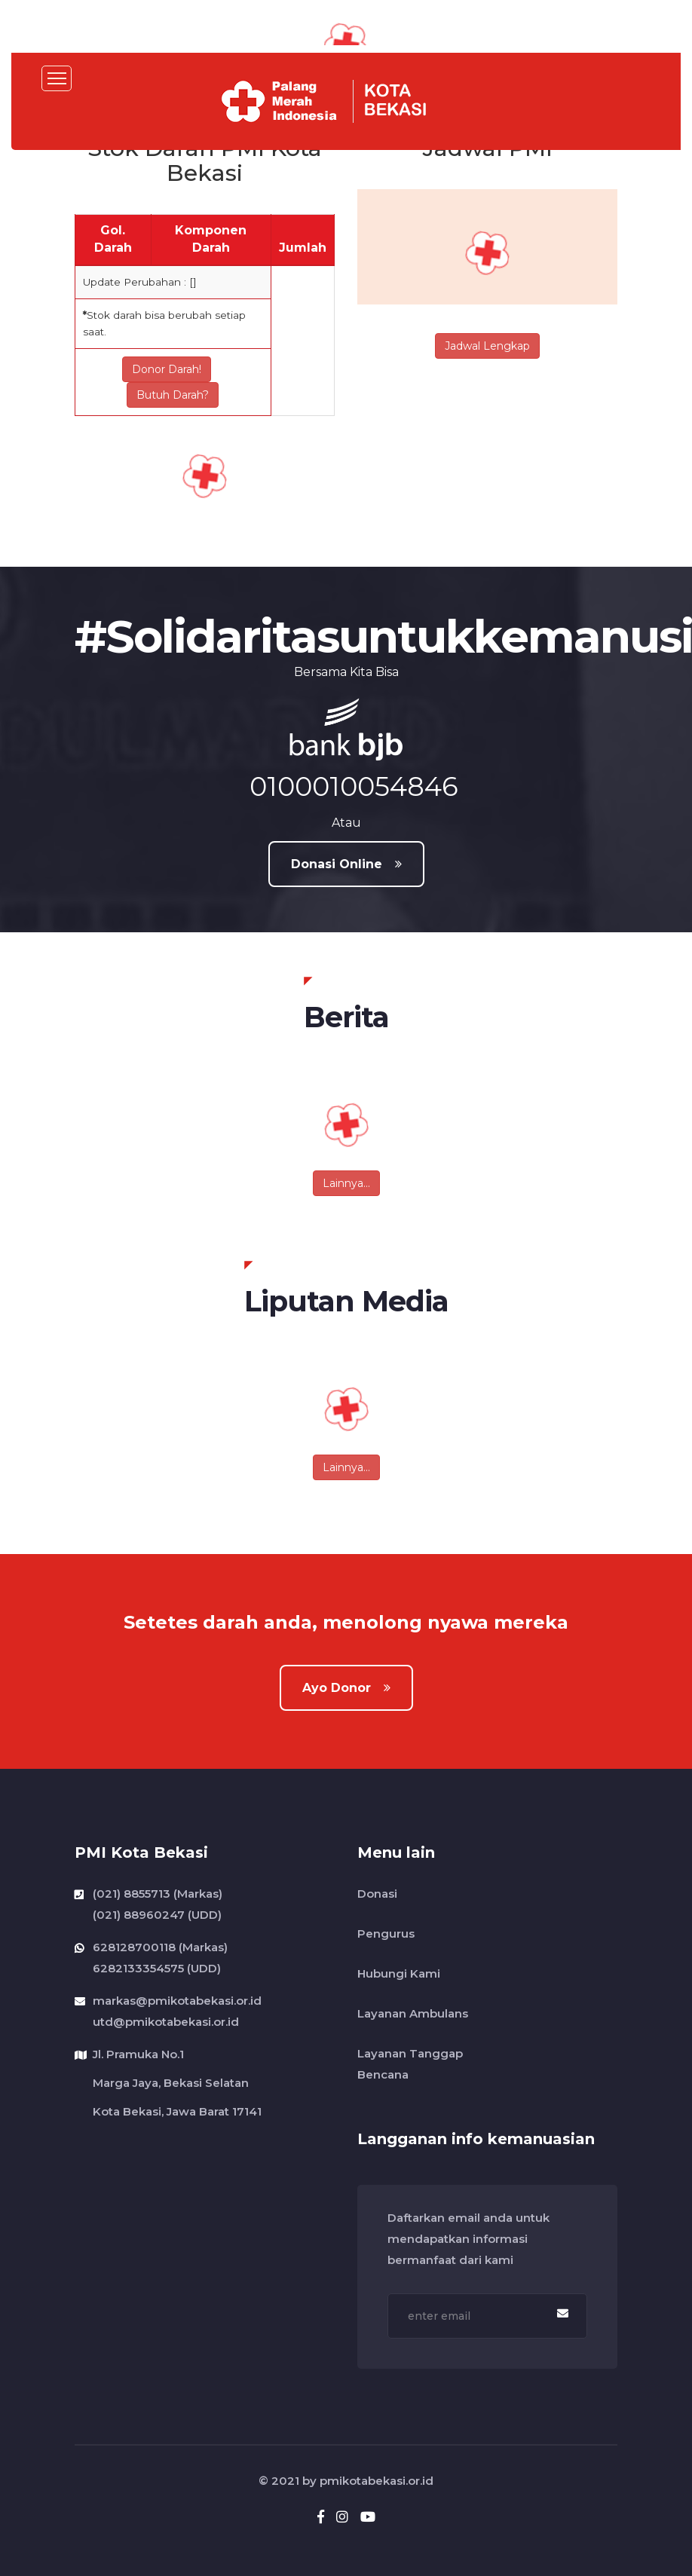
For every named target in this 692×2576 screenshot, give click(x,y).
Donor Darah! (166, 369)
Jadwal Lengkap (487, 346)
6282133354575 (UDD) (157, 1966)
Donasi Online (346, 864)
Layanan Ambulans (412, 2013)
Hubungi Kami (398, 1973)
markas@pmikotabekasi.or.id (177, 2000)
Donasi (377, 1893)
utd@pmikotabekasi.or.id (166, 2020)
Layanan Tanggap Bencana (410, 2064)
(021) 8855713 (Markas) (157, 1893)
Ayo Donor (346, 1688)
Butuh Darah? (172, 395)
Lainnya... (346, 1183)
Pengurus (386, 1933)
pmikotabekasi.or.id (376, 2481)
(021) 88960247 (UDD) (157, 1913)
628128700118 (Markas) (160, 1947)
